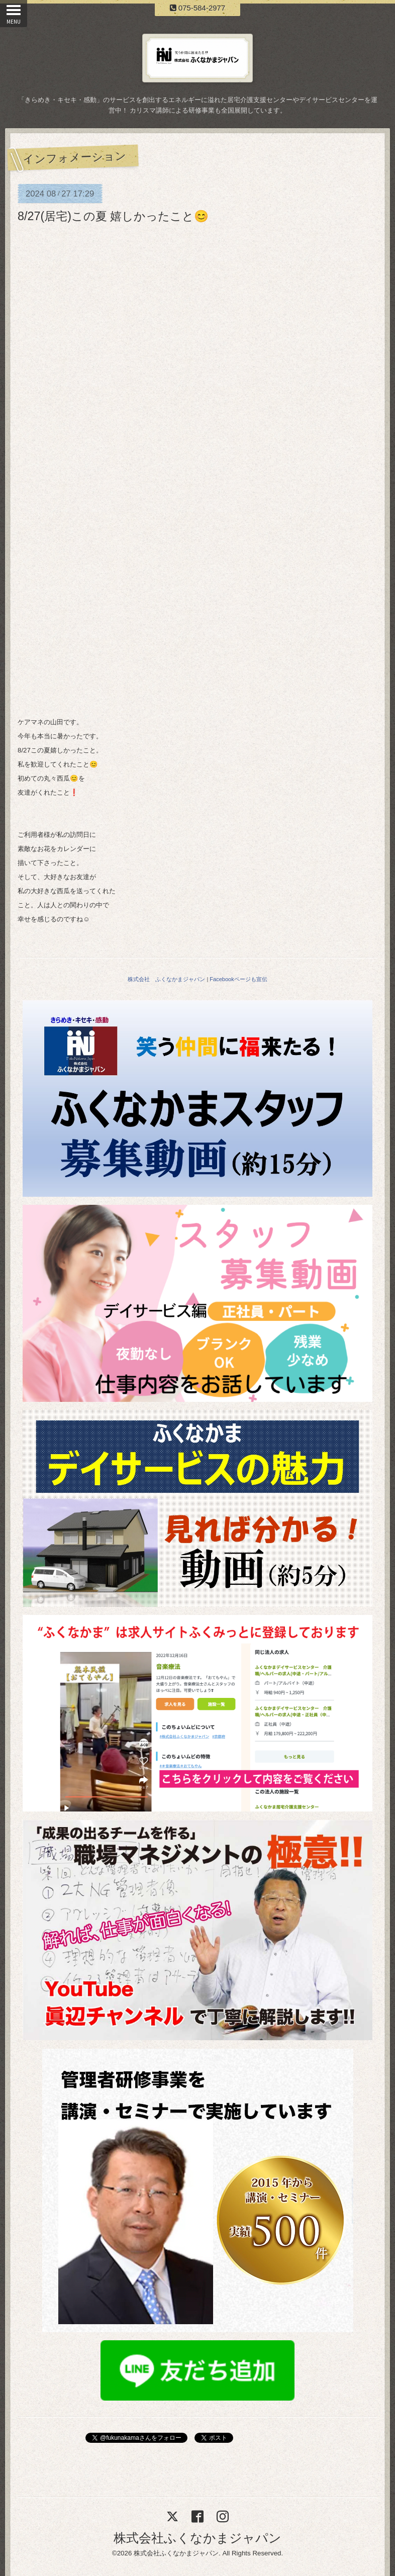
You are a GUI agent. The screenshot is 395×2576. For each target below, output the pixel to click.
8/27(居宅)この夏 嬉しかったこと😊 (113, 216)
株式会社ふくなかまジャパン (197, 2538)
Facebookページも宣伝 (238, 979)
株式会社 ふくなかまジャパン (166, 979)
